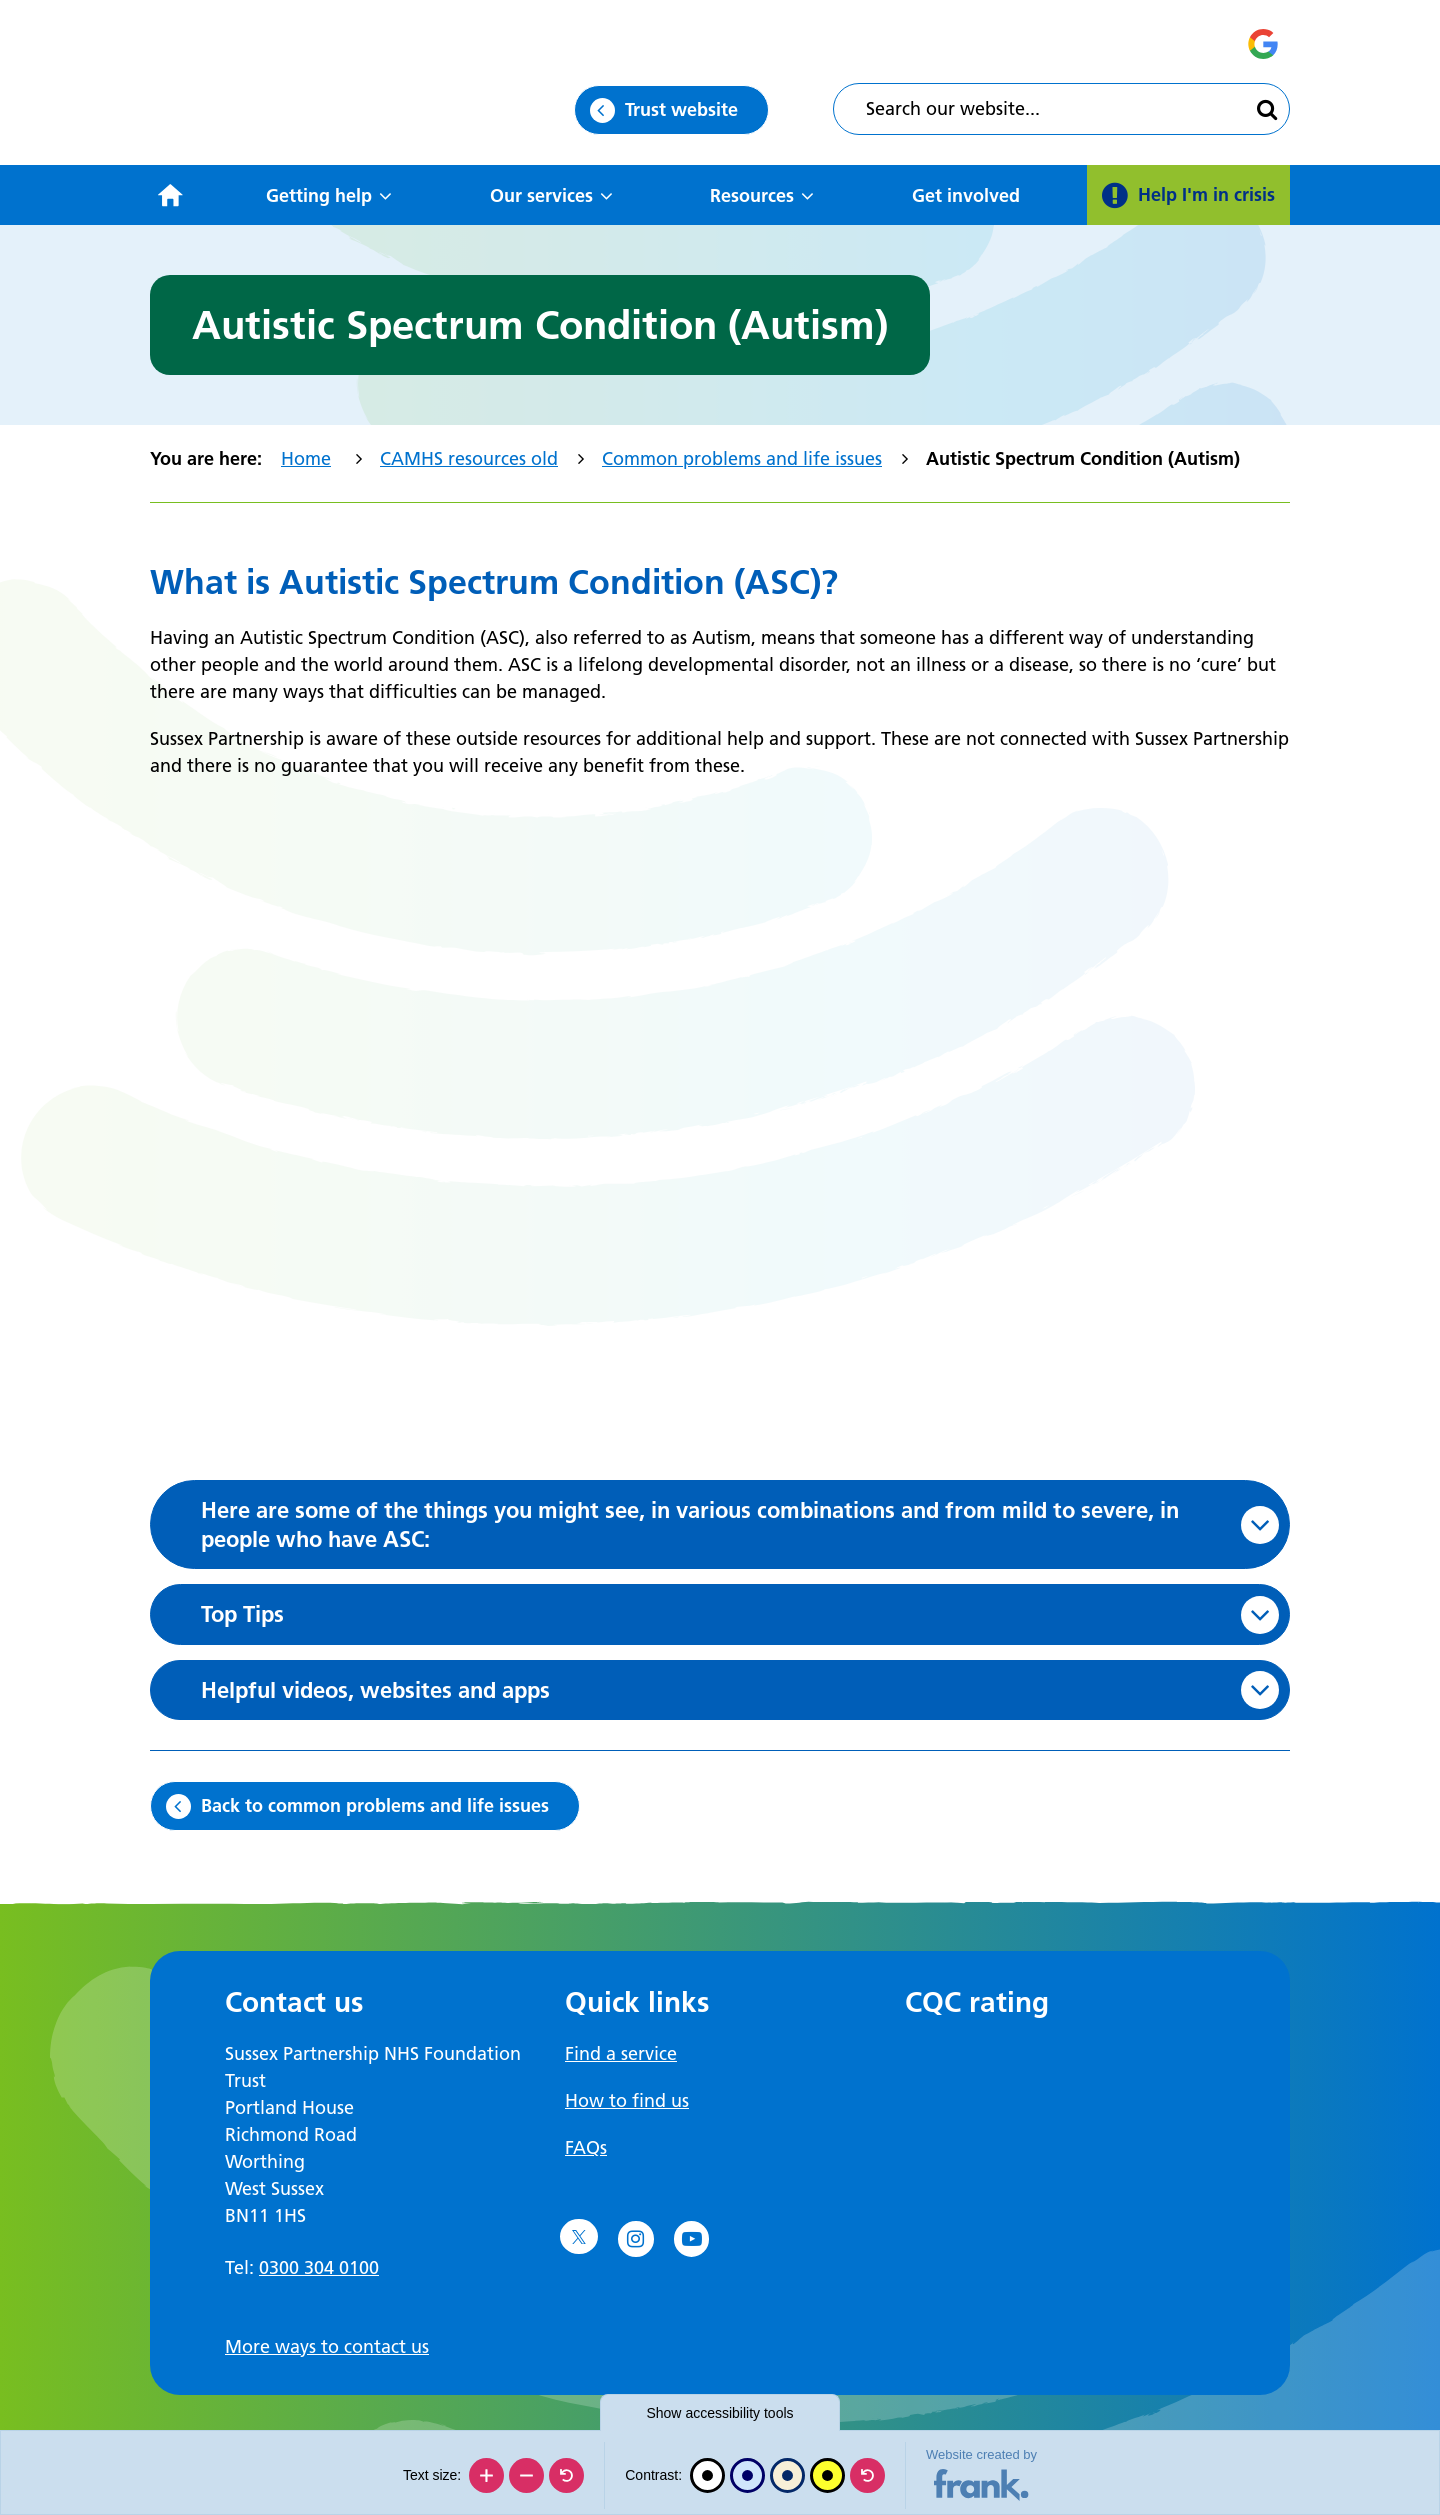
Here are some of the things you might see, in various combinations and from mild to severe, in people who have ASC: (690, 1524)
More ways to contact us (327, 2346)
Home (306, 458)
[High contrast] (827, 2475)
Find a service (621, 2053)
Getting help (319, 195)
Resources (752, 195)
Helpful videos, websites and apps (375, 1690)
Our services (541, 195)
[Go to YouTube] (692, 2239)
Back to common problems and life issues (375, 1805)
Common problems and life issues (742, 458)
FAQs (586, 2147)
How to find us (627, 2100)
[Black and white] (707, 2475)
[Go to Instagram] (636, 2239)
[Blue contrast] (747, 2475)
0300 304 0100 (319, 2267)
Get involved (966, 195)
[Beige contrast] (787, 2475)
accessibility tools (719, 2413)
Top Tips (242, 1614)
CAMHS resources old (469, 458)
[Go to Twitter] (579, 2237)
